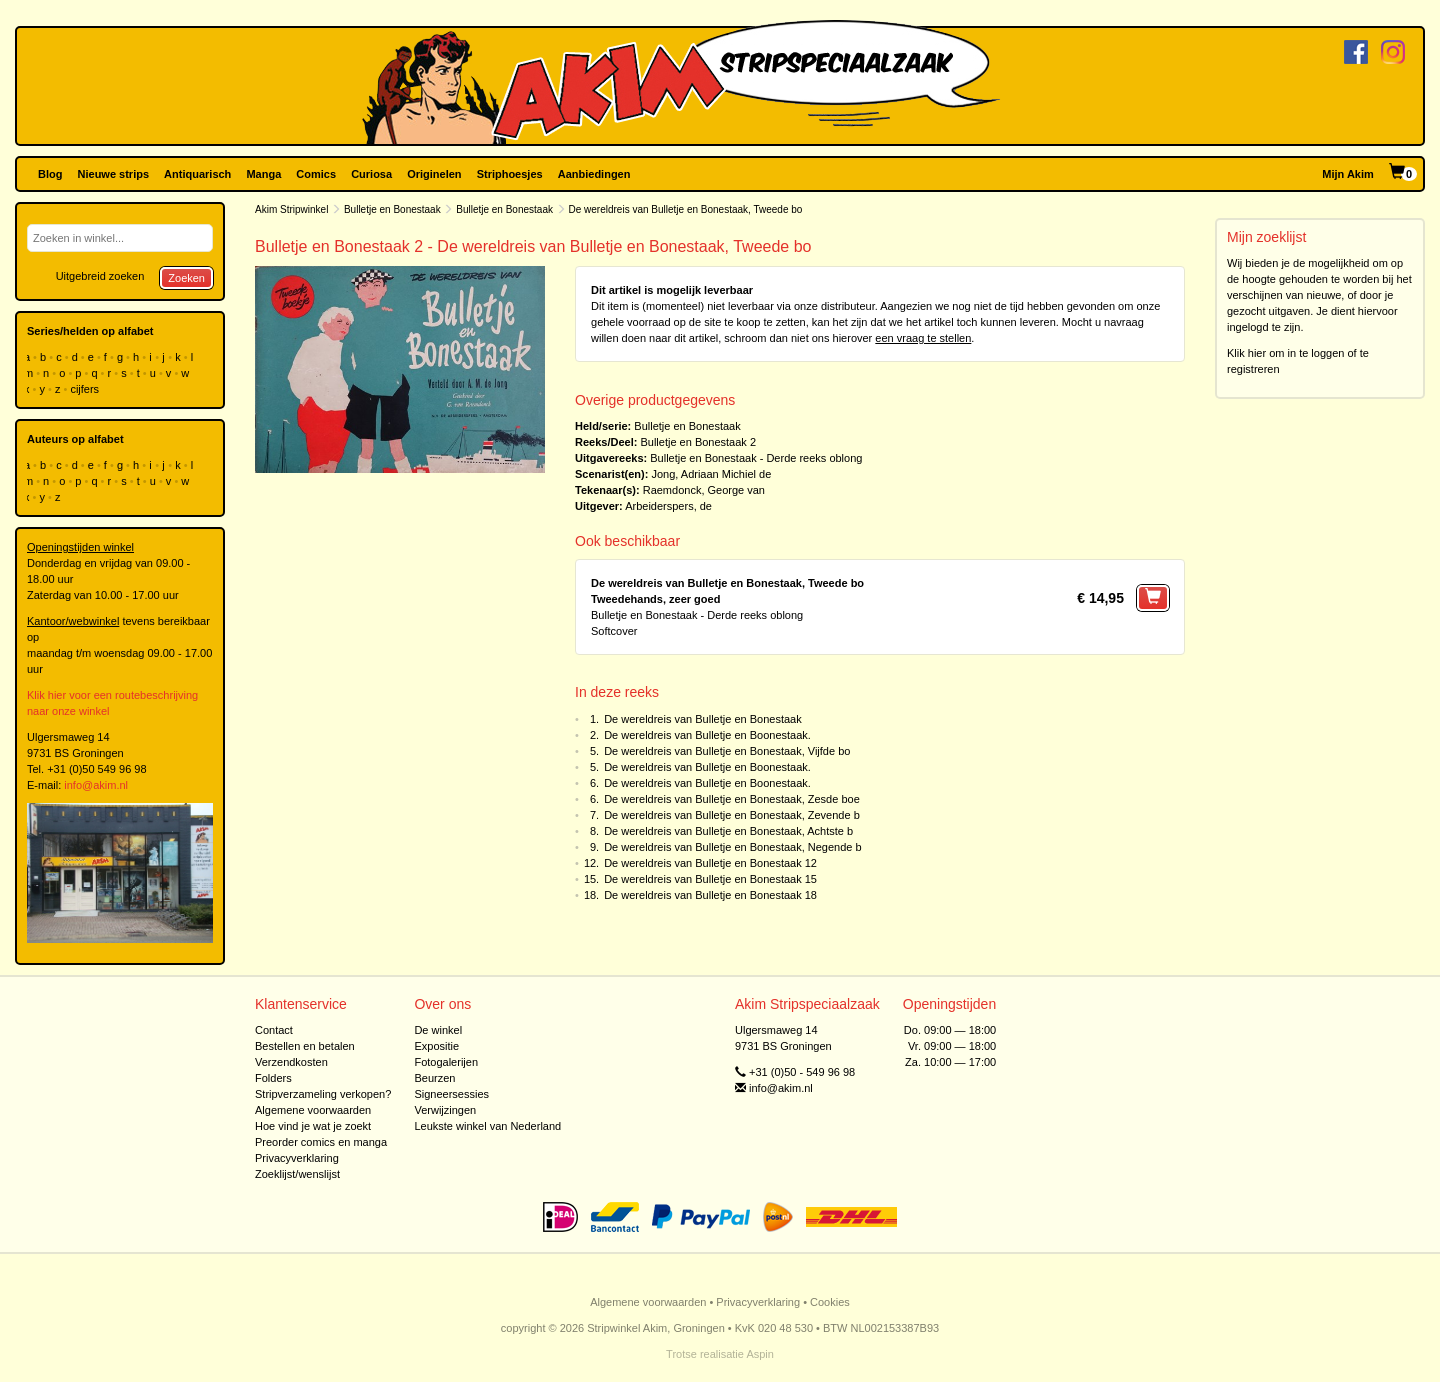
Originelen (434, 174)
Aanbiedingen (594, 174)
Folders (273, 1078)
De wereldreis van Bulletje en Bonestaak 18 (710, 895)
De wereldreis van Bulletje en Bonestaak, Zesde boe (732, 799)
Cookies (830, 1302)
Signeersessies (451, 1094)
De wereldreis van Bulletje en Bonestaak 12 (710, 863)
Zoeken (186, 278)
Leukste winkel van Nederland (487, 1126)
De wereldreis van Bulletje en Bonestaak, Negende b (732, 847)
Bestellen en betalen (305, 1046)
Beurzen (434, 1078)
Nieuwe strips (114, 174)
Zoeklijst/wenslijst (297, 1174)
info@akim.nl (96, 785)
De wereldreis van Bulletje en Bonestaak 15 (710, 879)
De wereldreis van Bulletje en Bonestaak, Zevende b (732, 815)
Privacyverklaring (297, 1158)
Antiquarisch (197, 174)
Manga (263, 174)
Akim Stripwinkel (291, 209)
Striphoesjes (510, 174)
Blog (50, 174)
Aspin (760, 1354)
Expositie (436, 1046)
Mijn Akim (1348, 174)
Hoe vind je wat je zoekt (313, 1126)
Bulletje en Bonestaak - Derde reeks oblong (756, 458)
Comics (316, 174)
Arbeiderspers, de (668, 506)
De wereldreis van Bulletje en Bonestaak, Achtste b (728, 831)
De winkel (438, 1030)
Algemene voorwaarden (313, 1110)
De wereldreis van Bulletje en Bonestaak (703, 719)
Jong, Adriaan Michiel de (711, 474)
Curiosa (371, 174)
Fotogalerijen (446, 1062)
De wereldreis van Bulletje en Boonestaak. (707, 735)
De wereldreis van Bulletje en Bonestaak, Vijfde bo (727, 751)
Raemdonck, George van (704, 490)
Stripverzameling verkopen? (323, 1094)
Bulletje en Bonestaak (392, 209)
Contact (274, 1030)
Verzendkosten (291, 1062)
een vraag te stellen (923, 338)
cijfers (86, 389)
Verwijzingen (445, 1110)
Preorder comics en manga (321, 1142)
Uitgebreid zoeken (100, 276)
